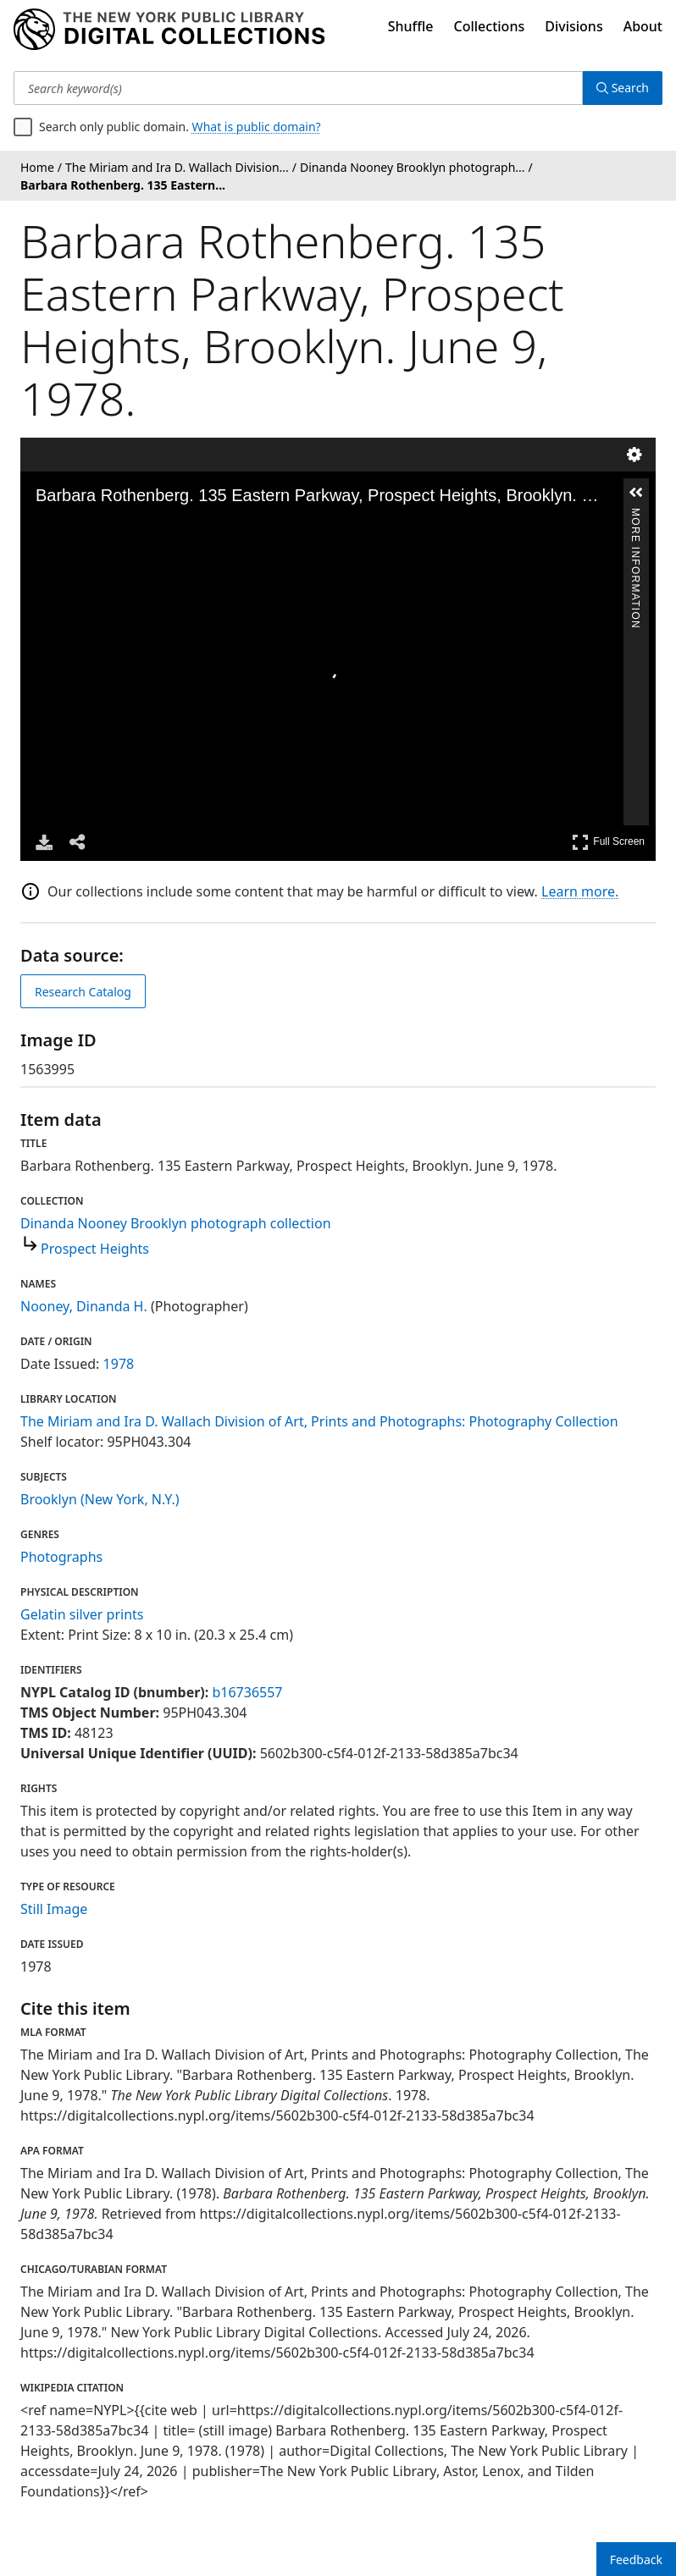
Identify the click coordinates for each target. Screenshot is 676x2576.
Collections (489, 26)
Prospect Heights (95, 1248)
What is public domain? (256, 127)
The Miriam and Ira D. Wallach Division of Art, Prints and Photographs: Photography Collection (319, 1421)
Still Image (53, 1909)
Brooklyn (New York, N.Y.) (100, 1499)
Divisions (573, 26)
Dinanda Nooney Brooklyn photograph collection (175, 1223)
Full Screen (608, 842)
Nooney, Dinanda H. (83, 1306)
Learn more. (579, 891)
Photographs (61, 1556)
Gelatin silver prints (81, 1614)
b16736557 (247, 1692)
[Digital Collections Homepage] (169, 29)
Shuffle (411, 26)
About (642, 26)
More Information (635, 515)
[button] (636, 492)
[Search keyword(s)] (298, 88)
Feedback (636, 2559)
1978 (119, 1363)
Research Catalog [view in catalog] (83, 992)
